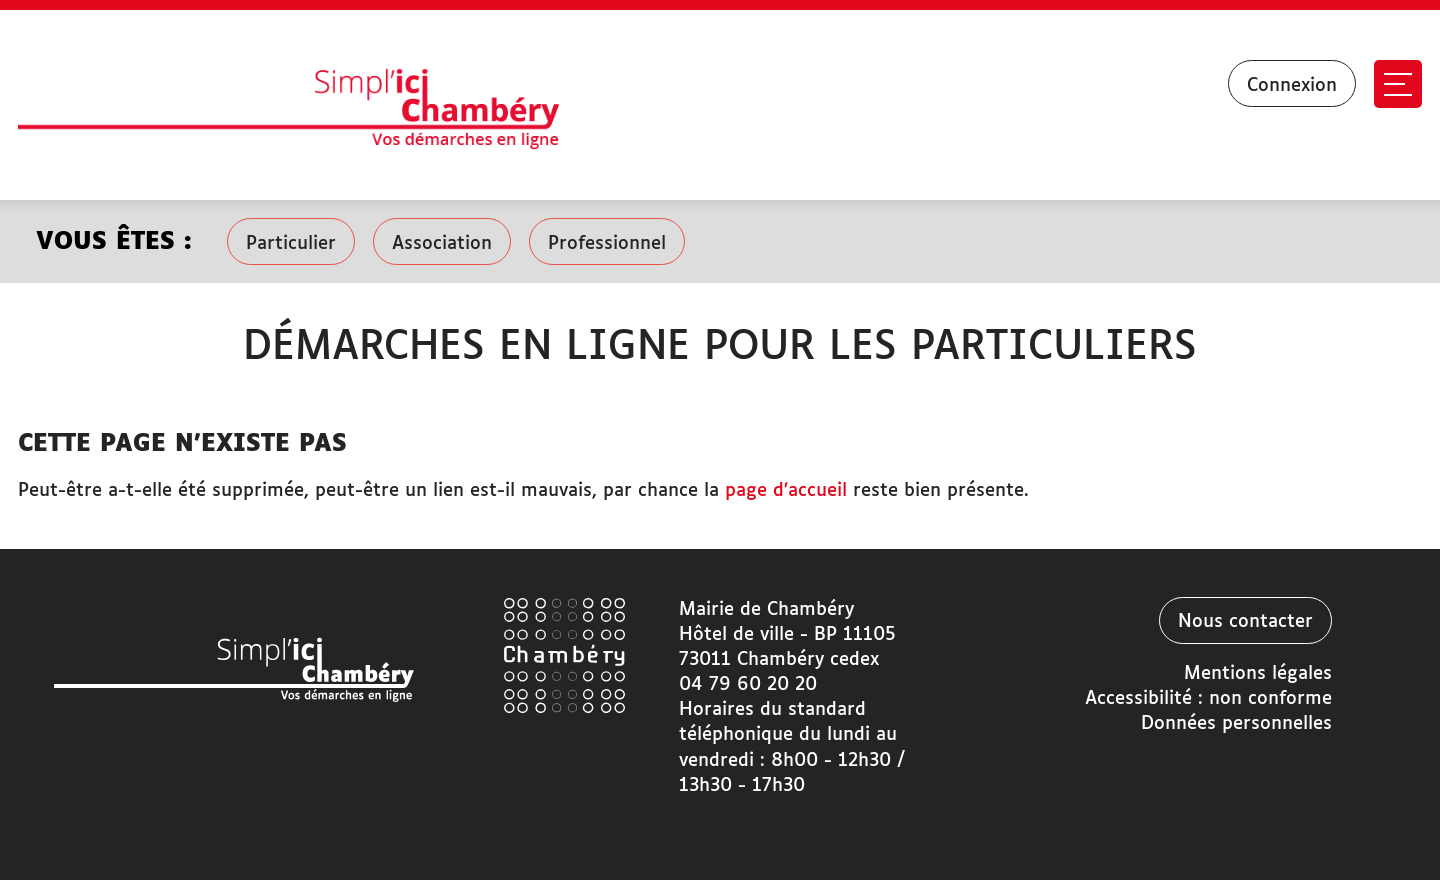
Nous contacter (1245, 622)
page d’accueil (786, 491)
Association (442, 244)
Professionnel (607, 244)
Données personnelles (1236, 724)
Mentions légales (1258, 674)
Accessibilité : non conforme (1208, 699)
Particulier (291, 244)
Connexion (1292, 86)
